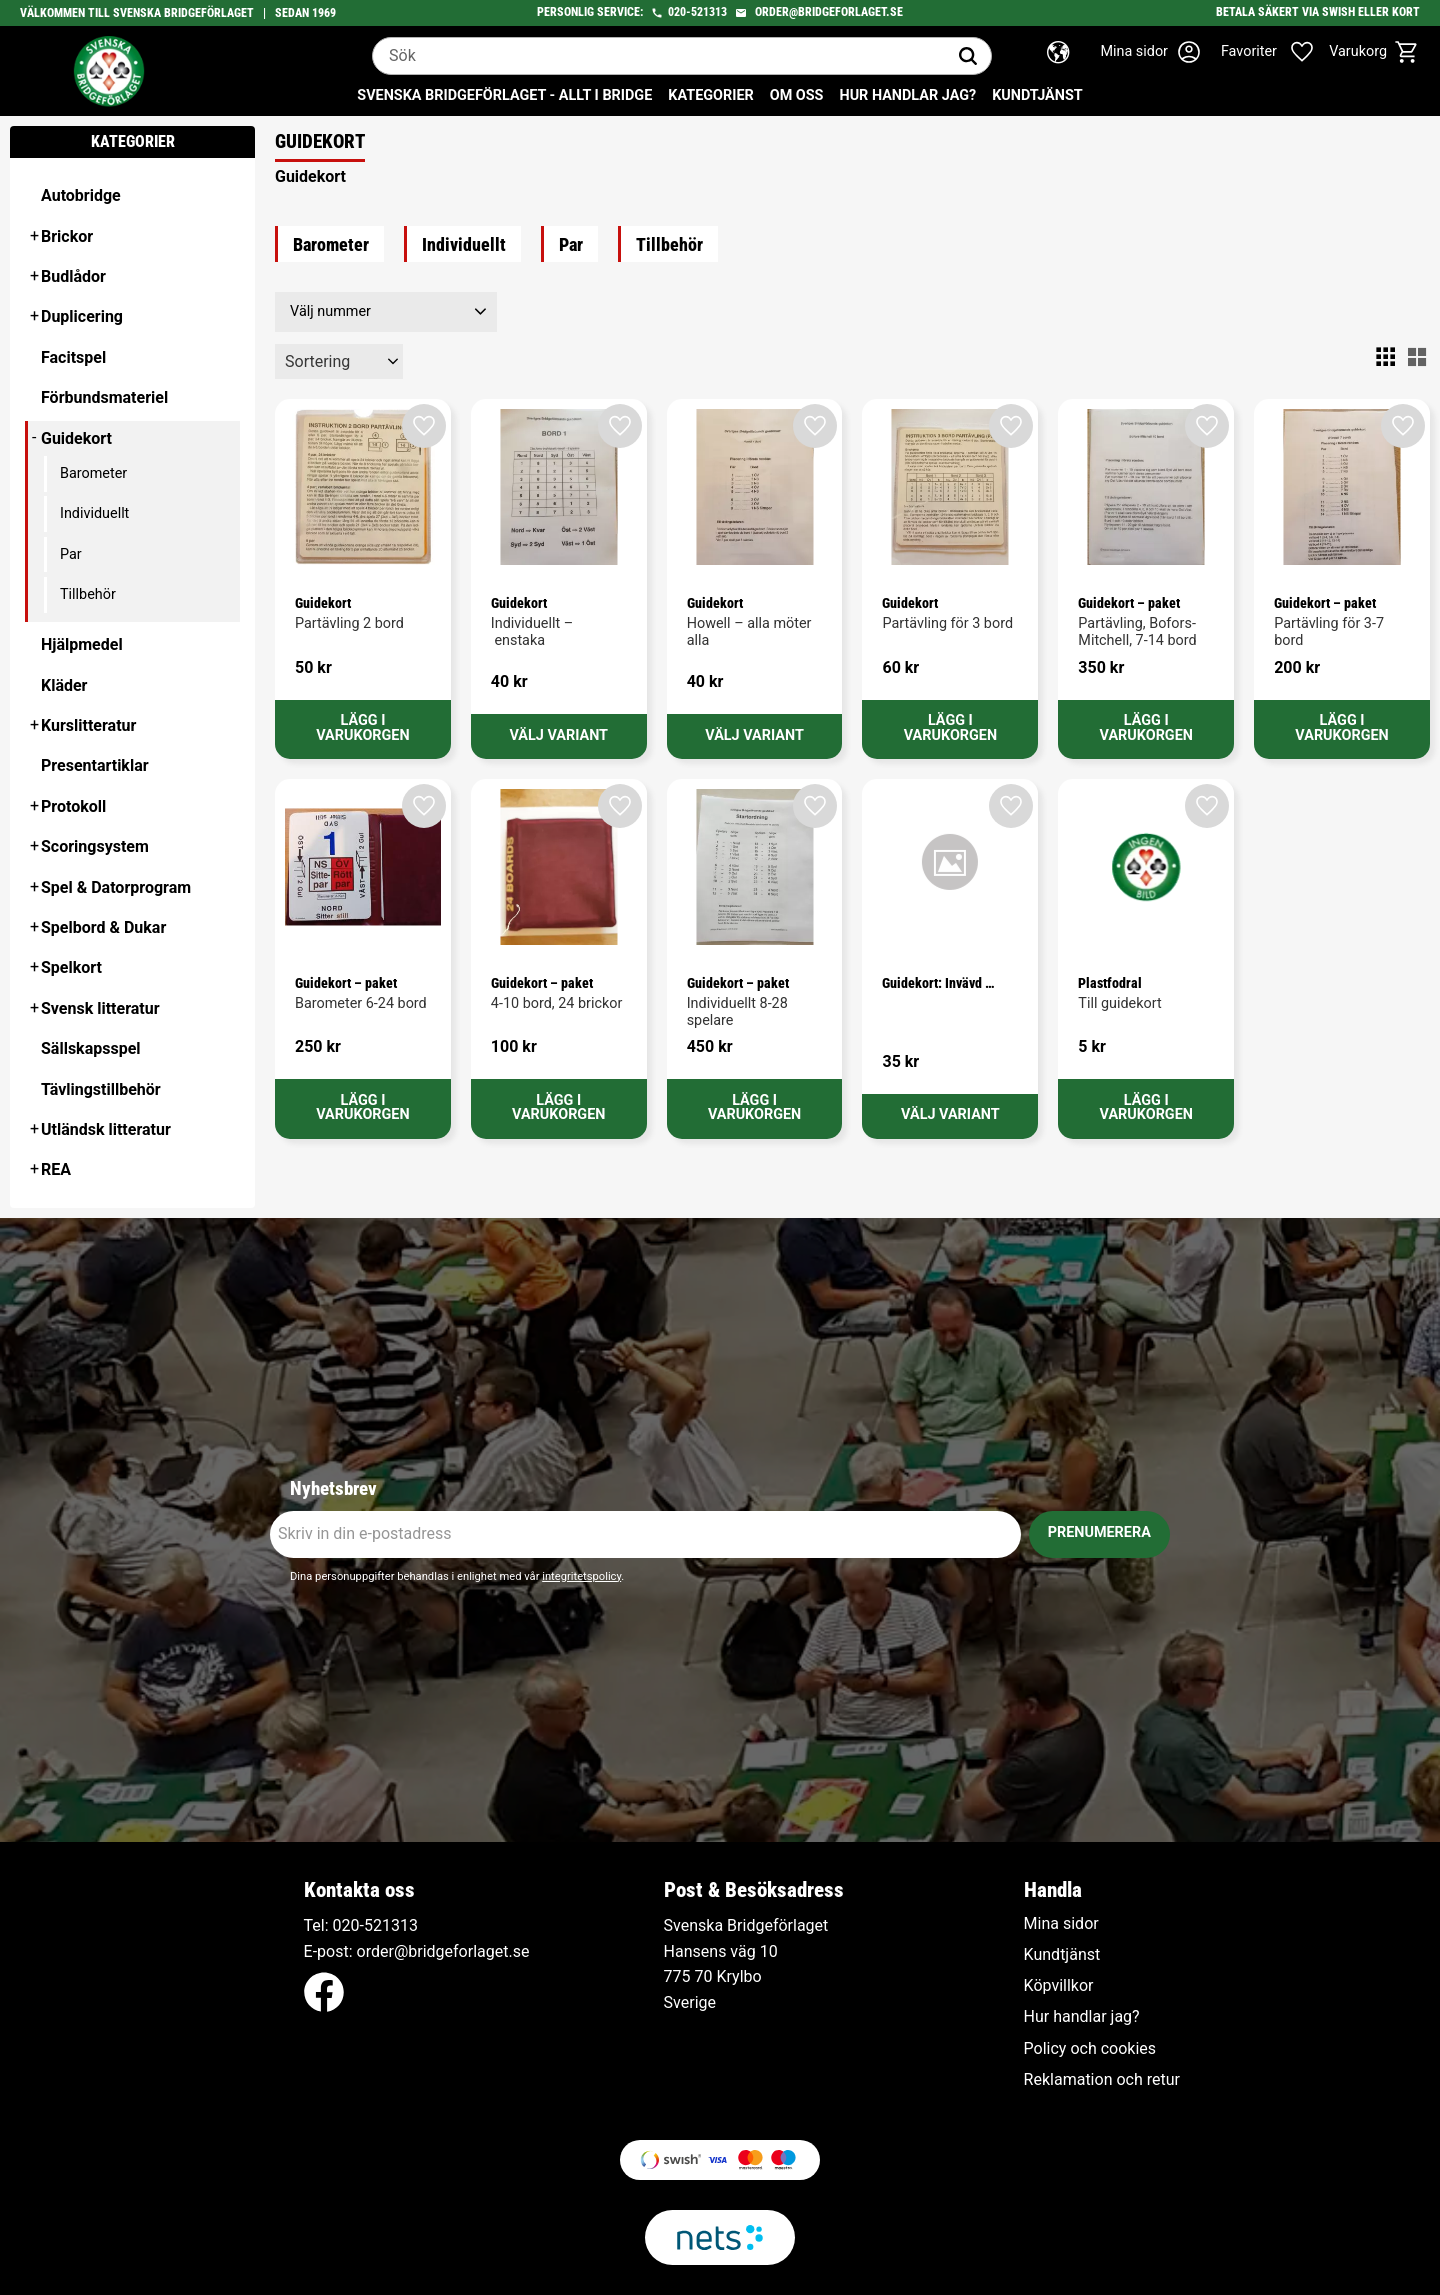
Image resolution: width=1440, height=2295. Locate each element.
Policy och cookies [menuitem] (1090, 2049)
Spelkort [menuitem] (71, 967)
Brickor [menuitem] (67, 236)
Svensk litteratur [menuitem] (100, 1008)
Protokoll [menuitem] (73, 806)
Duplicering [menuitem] (82, 316)
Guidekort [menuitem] (76, 438)
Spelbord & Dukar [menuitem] (103, 927)
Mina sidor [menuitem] (1061, 1924)
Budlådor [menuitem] (73, 276)
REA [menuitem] (56, 1169)
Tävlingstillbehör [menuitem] (101, 1089)
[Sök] (968, 56)
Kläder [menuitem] (64, 685)
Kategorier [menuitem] (710, 95)
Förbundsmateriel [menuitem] (104, 397)
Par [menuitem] (71, 554)
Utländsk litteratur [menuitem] (106, 1129)
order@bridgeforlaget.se (829, 12)
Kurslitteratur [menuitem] (88, 725)
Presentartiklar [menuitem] (95, 765)
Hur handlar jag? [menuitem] (907, 95)
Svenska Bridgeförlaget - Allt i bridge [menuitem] (504, 95)
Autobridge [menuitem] (81, 195)
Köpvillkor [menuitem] (1059, 1986)
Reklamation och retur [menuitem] (1102, 2080)
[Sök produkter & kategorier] (659, 56)
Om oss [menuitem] (797, 95)
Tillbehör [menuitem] (88, 594)
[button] (1278, 52)
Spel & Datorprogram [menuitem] (116, 887)
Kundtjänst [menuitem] (1037, 95)
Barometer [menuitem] (93, 473)
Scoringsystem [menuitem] (95, 846)
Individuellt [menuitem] (94, 513)
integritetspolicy (581, 1576)
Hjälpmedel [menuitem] (82, 644)
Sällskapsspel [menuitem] (91, 1048)
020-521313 (697, 12)
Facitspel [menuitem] (73, 357)
